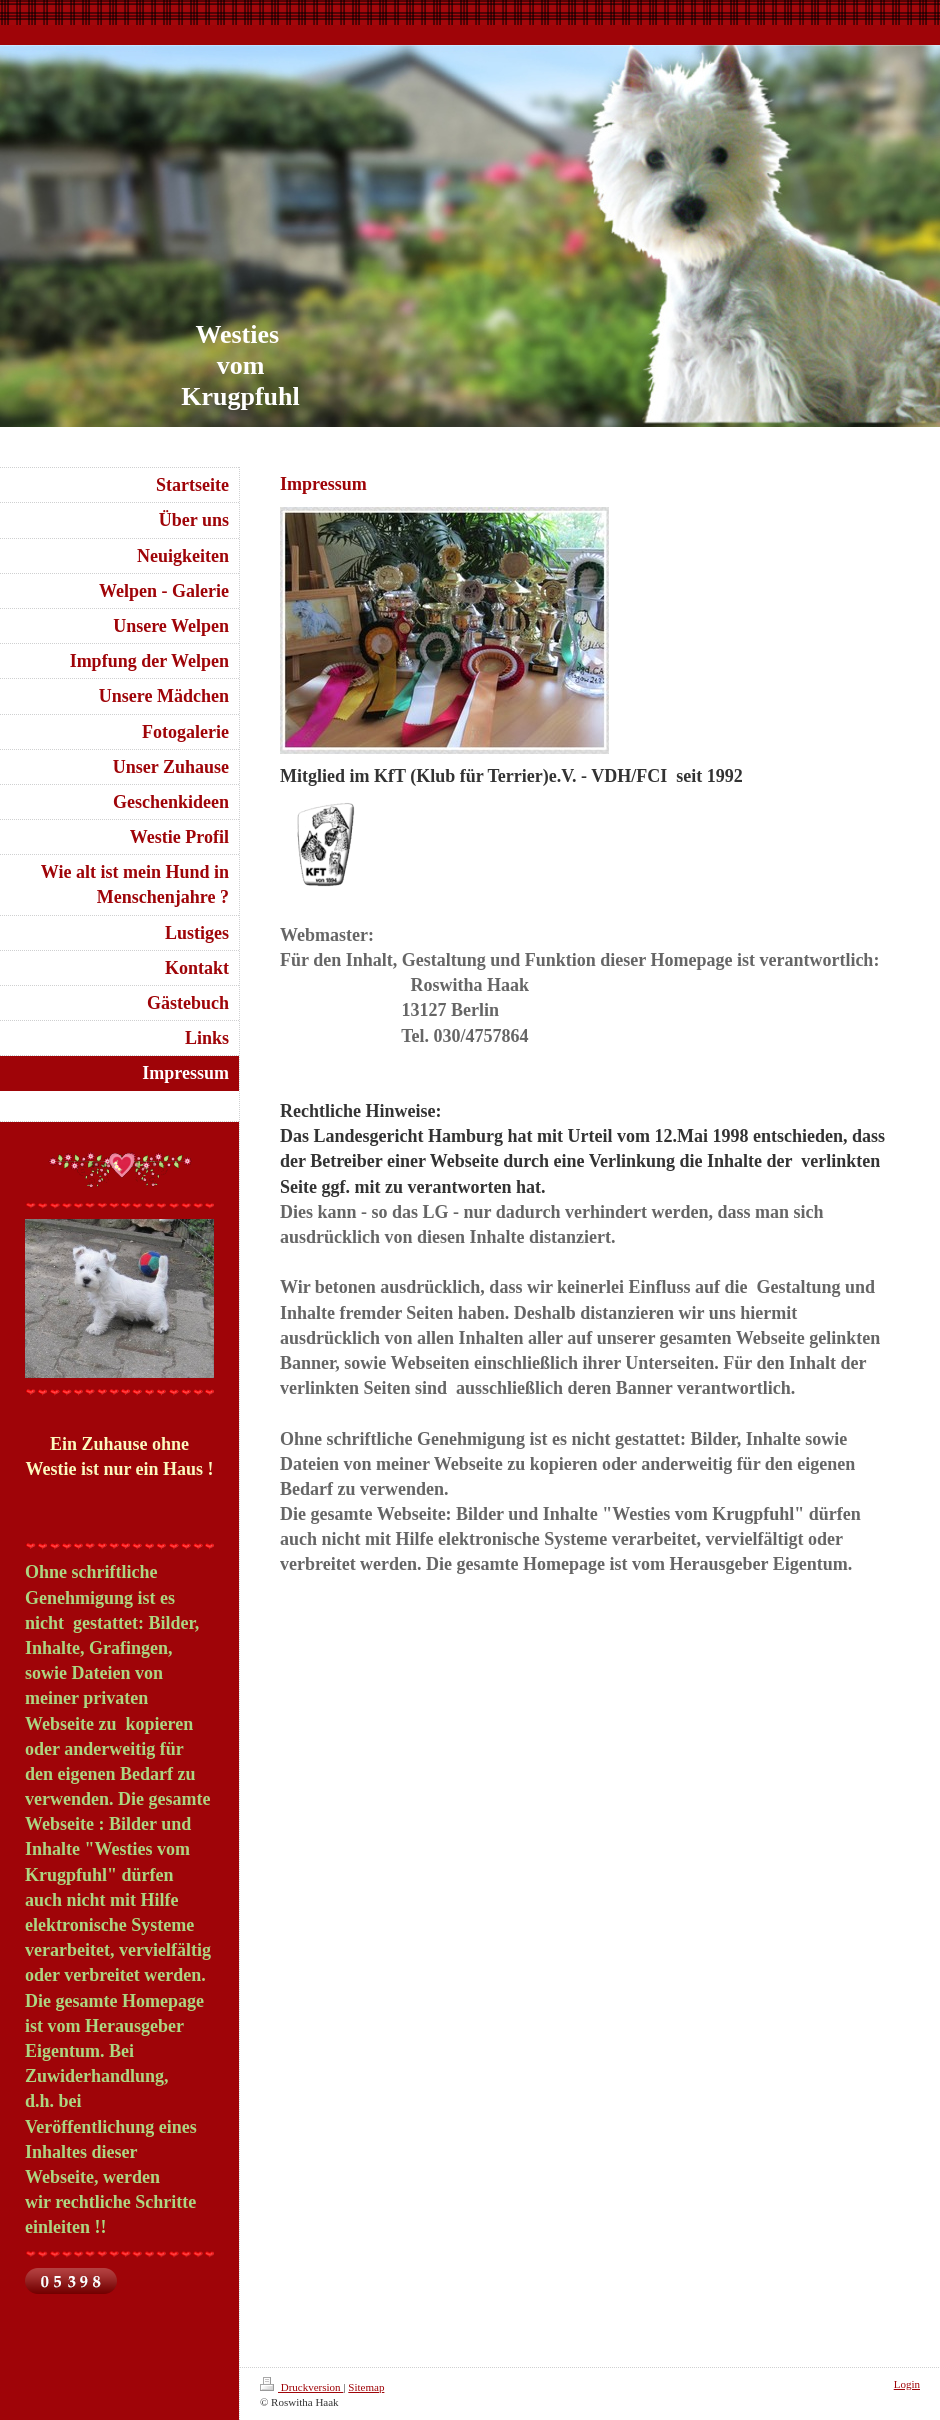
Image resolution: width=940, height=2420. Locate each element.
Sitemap (366, 2387)
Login (907, 2384)
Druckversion (301, 2387)
